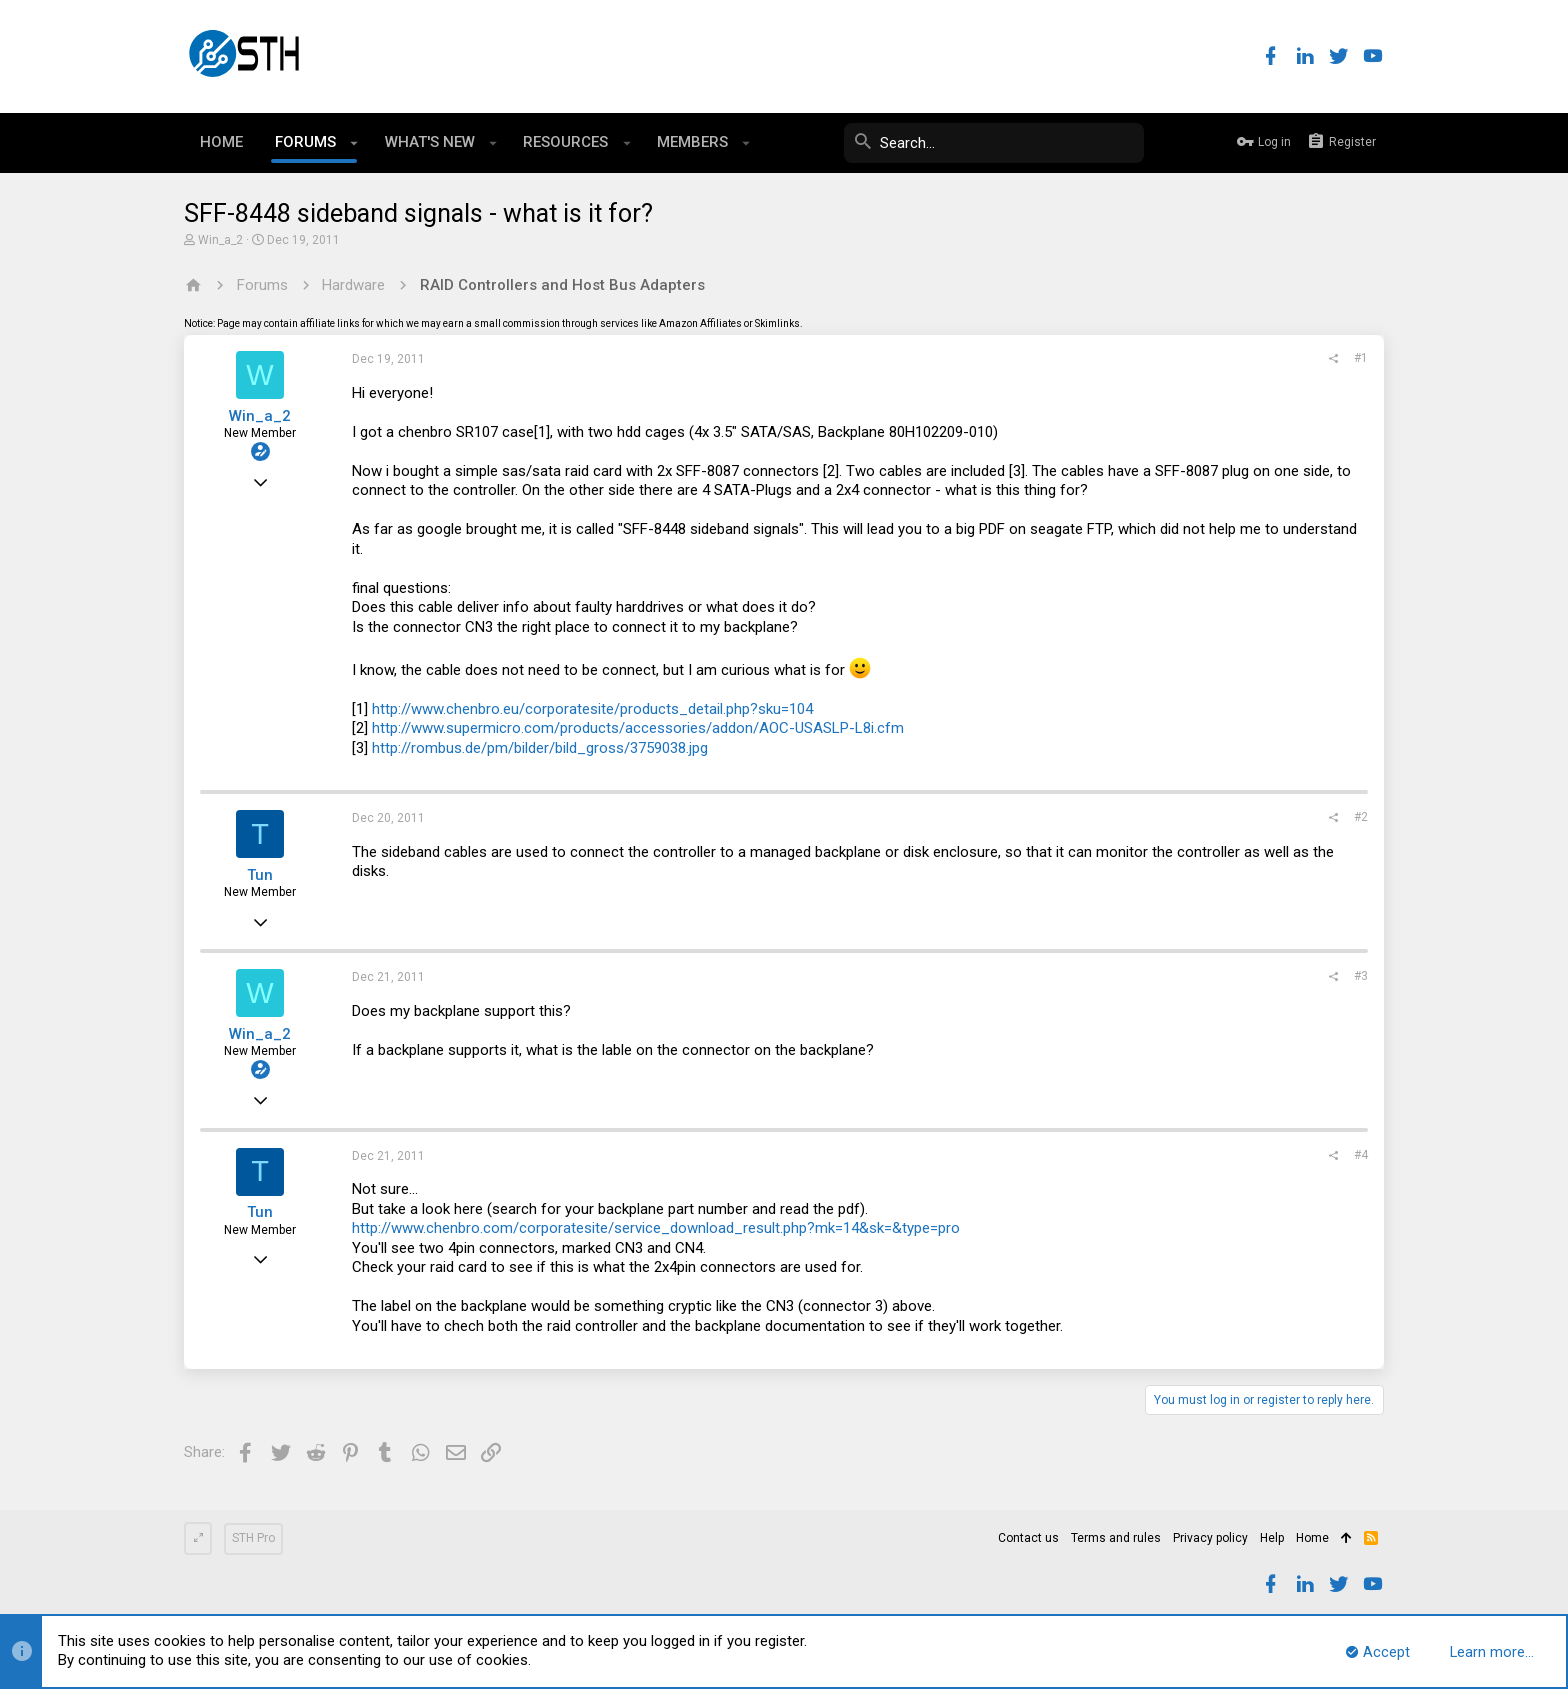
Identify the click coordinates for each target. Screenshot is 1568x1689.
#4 (1361, 1155)
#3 (1361, 976)
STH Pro (253, 1538)
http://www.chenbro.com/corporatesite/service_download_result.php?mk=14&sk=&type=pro (656, 1228)
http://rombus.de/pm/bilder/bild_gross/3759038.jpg (540, 748)
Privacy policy (1210, 1538)
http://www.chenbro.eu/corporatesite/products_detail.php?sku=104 (592, 709)
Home (1312, 1538)
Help (1272, 1538)
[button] (354, 143)
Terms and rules (1116, 1538)
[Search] (994, 143)
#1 (1361, 358)
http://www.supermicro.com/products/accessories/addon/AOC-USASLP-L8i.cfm (638, 728)
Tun (260, 875)
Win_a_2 (220, 240)
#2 (1361, 817)
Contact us (1028, 1538)
